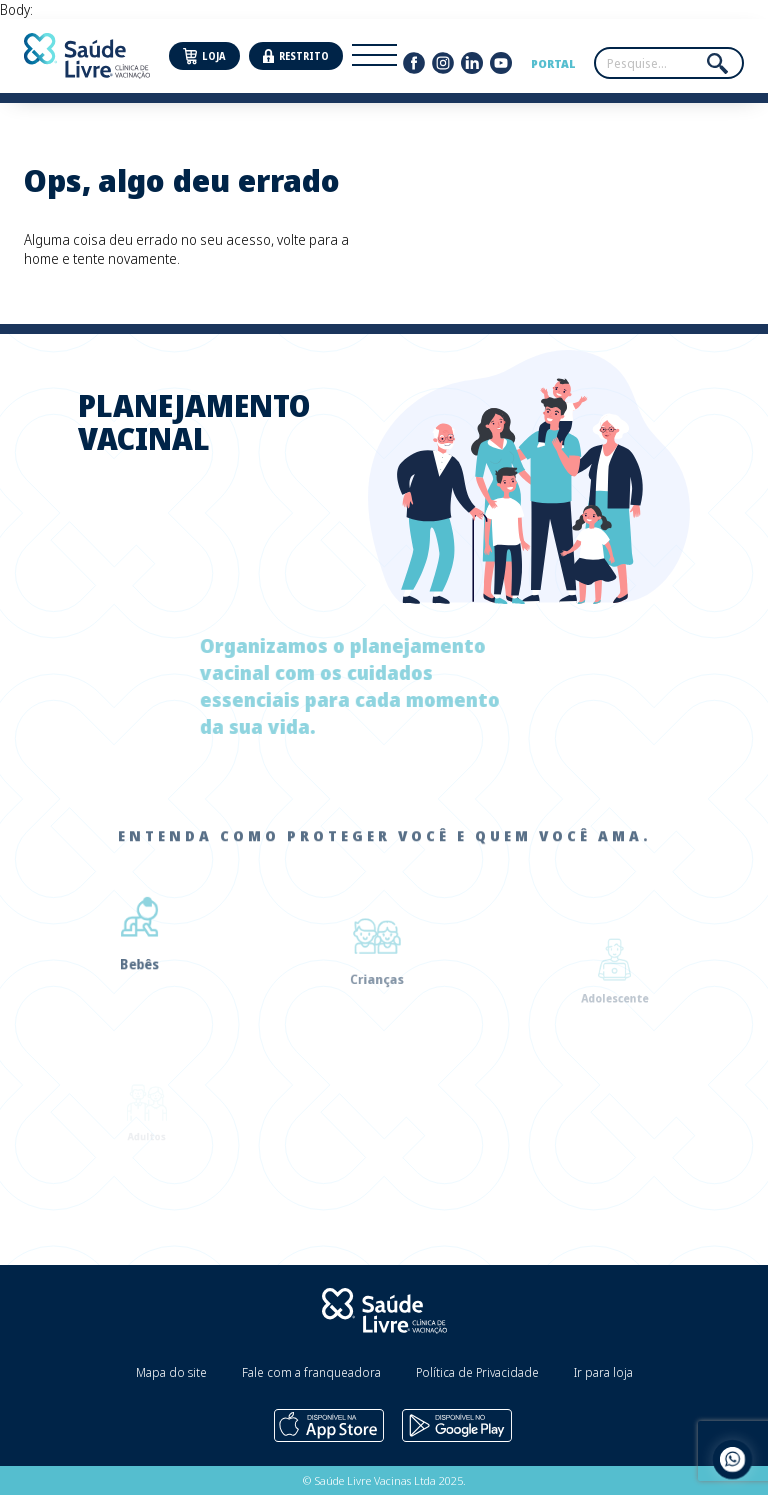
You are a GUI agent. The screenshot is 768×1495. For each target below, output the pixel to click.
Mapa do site (171, 1372)
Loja (204, 56)
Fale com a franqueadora (311, 1372)
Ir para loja (603, 1372)
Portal (553, 63)
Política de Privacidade (477, 1372)
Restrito (296, 56)
